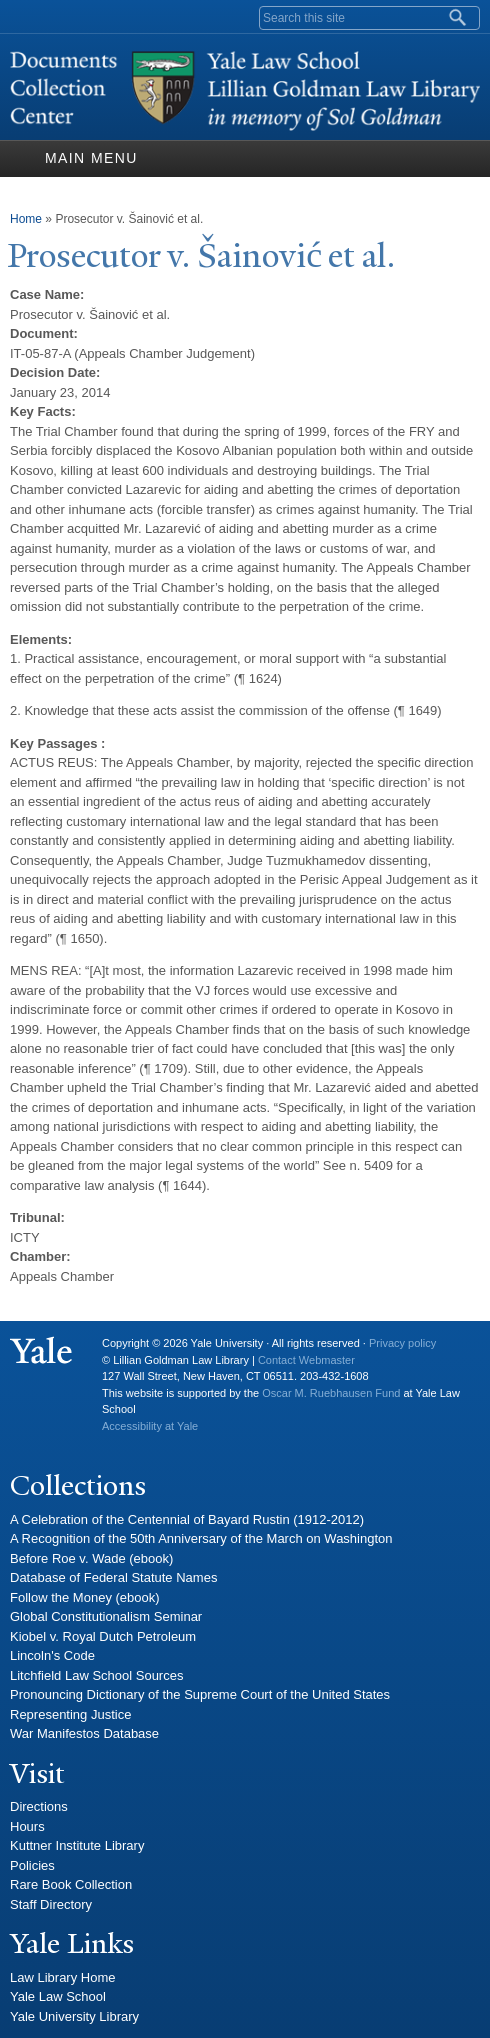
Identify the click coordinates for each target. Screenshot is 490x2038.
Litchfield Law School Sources (96, 1675)
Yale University (41, 1351)
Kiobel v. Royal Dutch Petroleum (103, 1636)
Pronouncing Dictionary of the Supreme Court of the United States (200, 1694)
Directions (39, 1806)
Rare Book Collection (71, 1884)
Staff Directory (51, 1904)
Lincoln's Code (52, 1655)
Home (26, 219)
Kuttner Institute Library (77, 1845)
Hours (27, 1826)
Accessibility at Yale (150, 1426)
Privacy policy (402, 1343)
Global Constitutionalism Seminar (106, 1616)
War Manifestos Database (84, 1733)
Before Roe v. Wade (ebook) (91, 1558)
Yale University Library (74, 2016)
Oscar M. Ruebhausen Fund (331, 1393)
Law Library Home (63, 1977)
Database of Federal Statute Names (113, 1577)
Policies (32, 1865)
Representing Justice (70, 1714)
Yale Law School (58, 1996)
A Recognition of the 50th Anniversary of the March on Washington (201, 1538)
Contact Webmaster (306, 1360)
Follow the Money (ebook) (85, 1597)
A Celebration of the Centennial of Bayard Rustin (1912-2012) (187, 1519)
